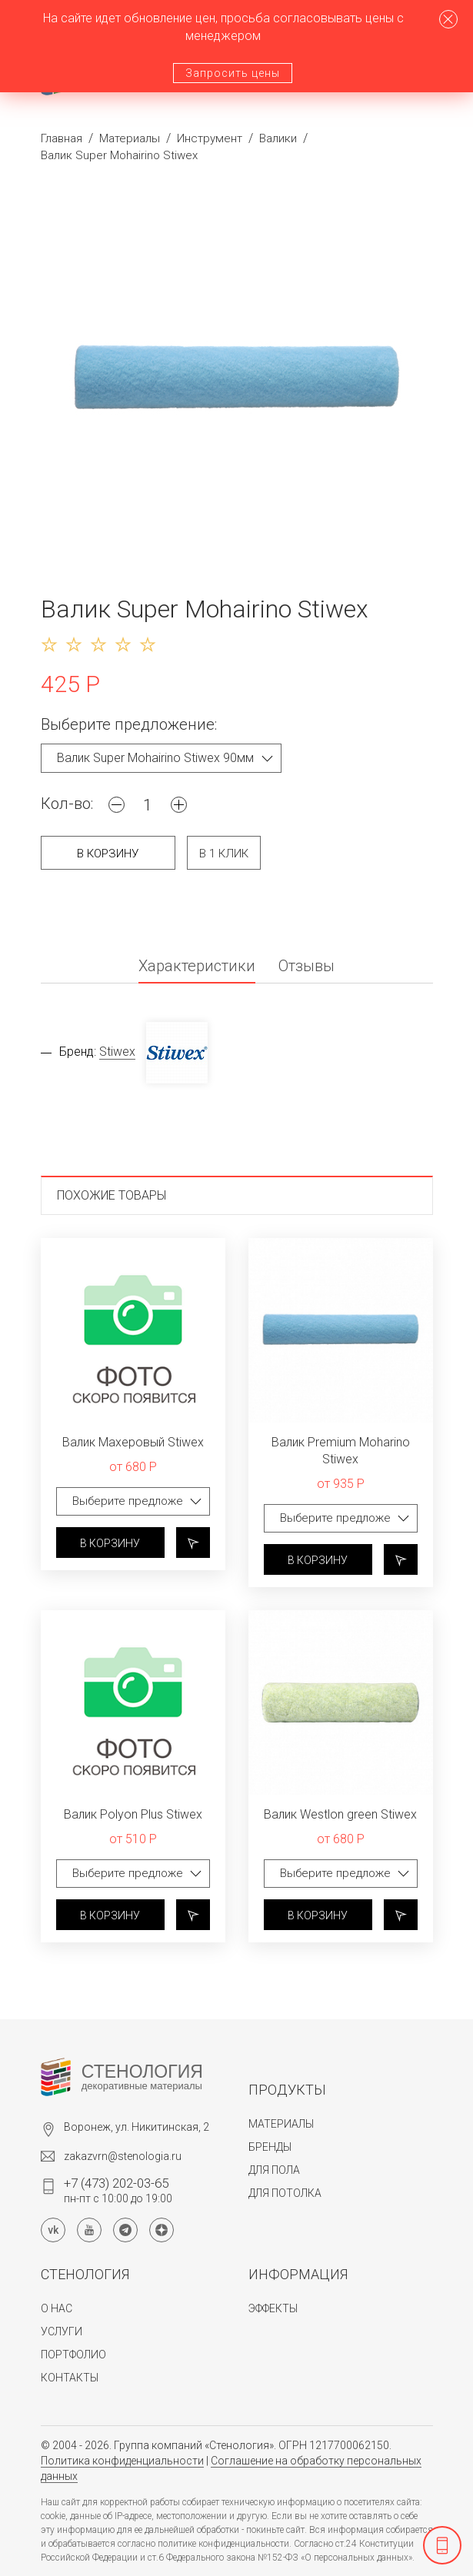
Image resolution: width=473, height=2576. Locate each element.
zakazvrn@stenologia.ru (123, 2156)
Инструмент (209, 138)
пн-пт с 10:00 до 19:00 (118, 2190)
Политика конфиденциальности (122, 2461)
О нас (56, 2308)
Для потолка (284, 2193)
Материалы (129, 138)
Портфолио (73, 2354)
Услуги (61, 2331)
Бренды (269, 2147)
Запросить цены (232, 73)
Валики (278, 138)
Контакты (69, 2377)
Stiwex (117, 1051)
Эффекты (273, 2308)
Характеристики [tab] (196, 966)
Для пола (274, 2170)
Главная (61, 138)
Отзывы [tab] (306, 966)
